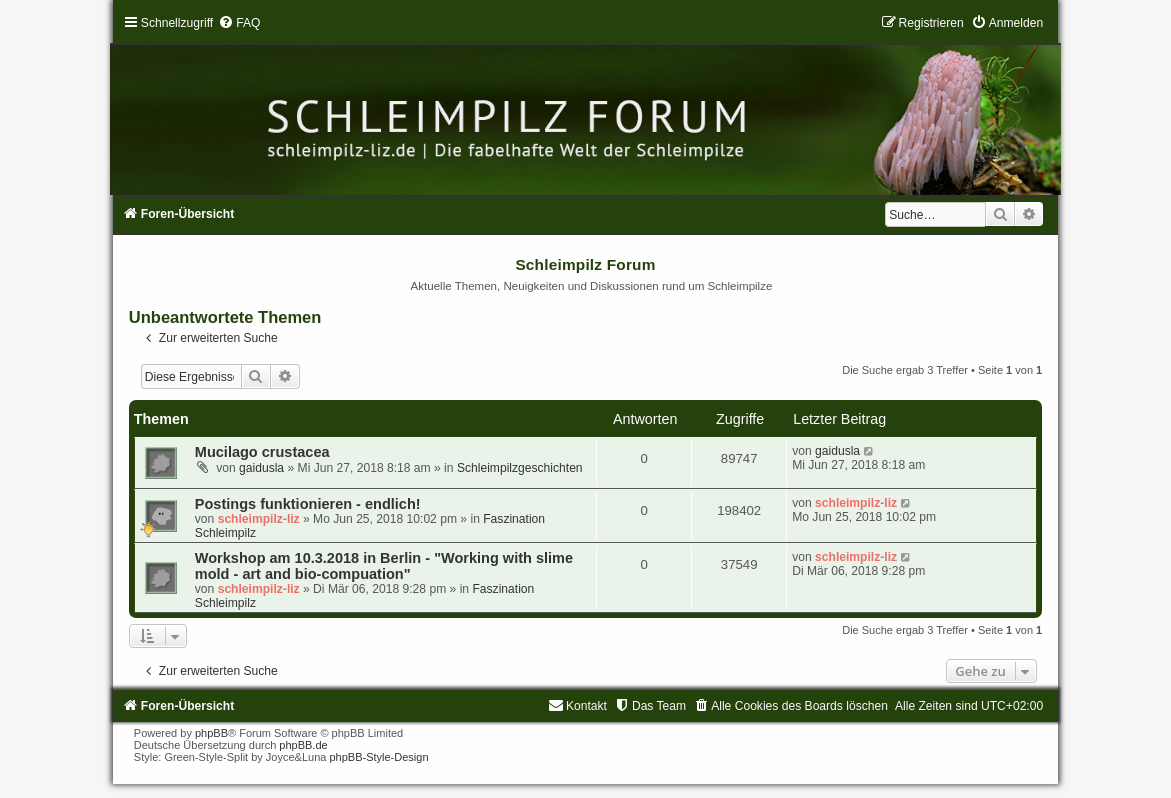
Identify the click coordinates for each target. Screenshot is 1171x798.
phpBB (211, 733)
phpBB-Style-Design (378, 757)
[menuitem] (239, 23)
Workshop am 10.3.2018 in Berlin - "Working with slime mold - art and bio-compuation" (384, 566)
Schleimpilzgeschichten (520, 468)
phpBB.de (303, 745)
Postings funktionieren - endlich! (308, 504)
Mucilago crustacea (262, 452)
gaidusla (261, 468)
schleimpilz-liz (259, 519)
